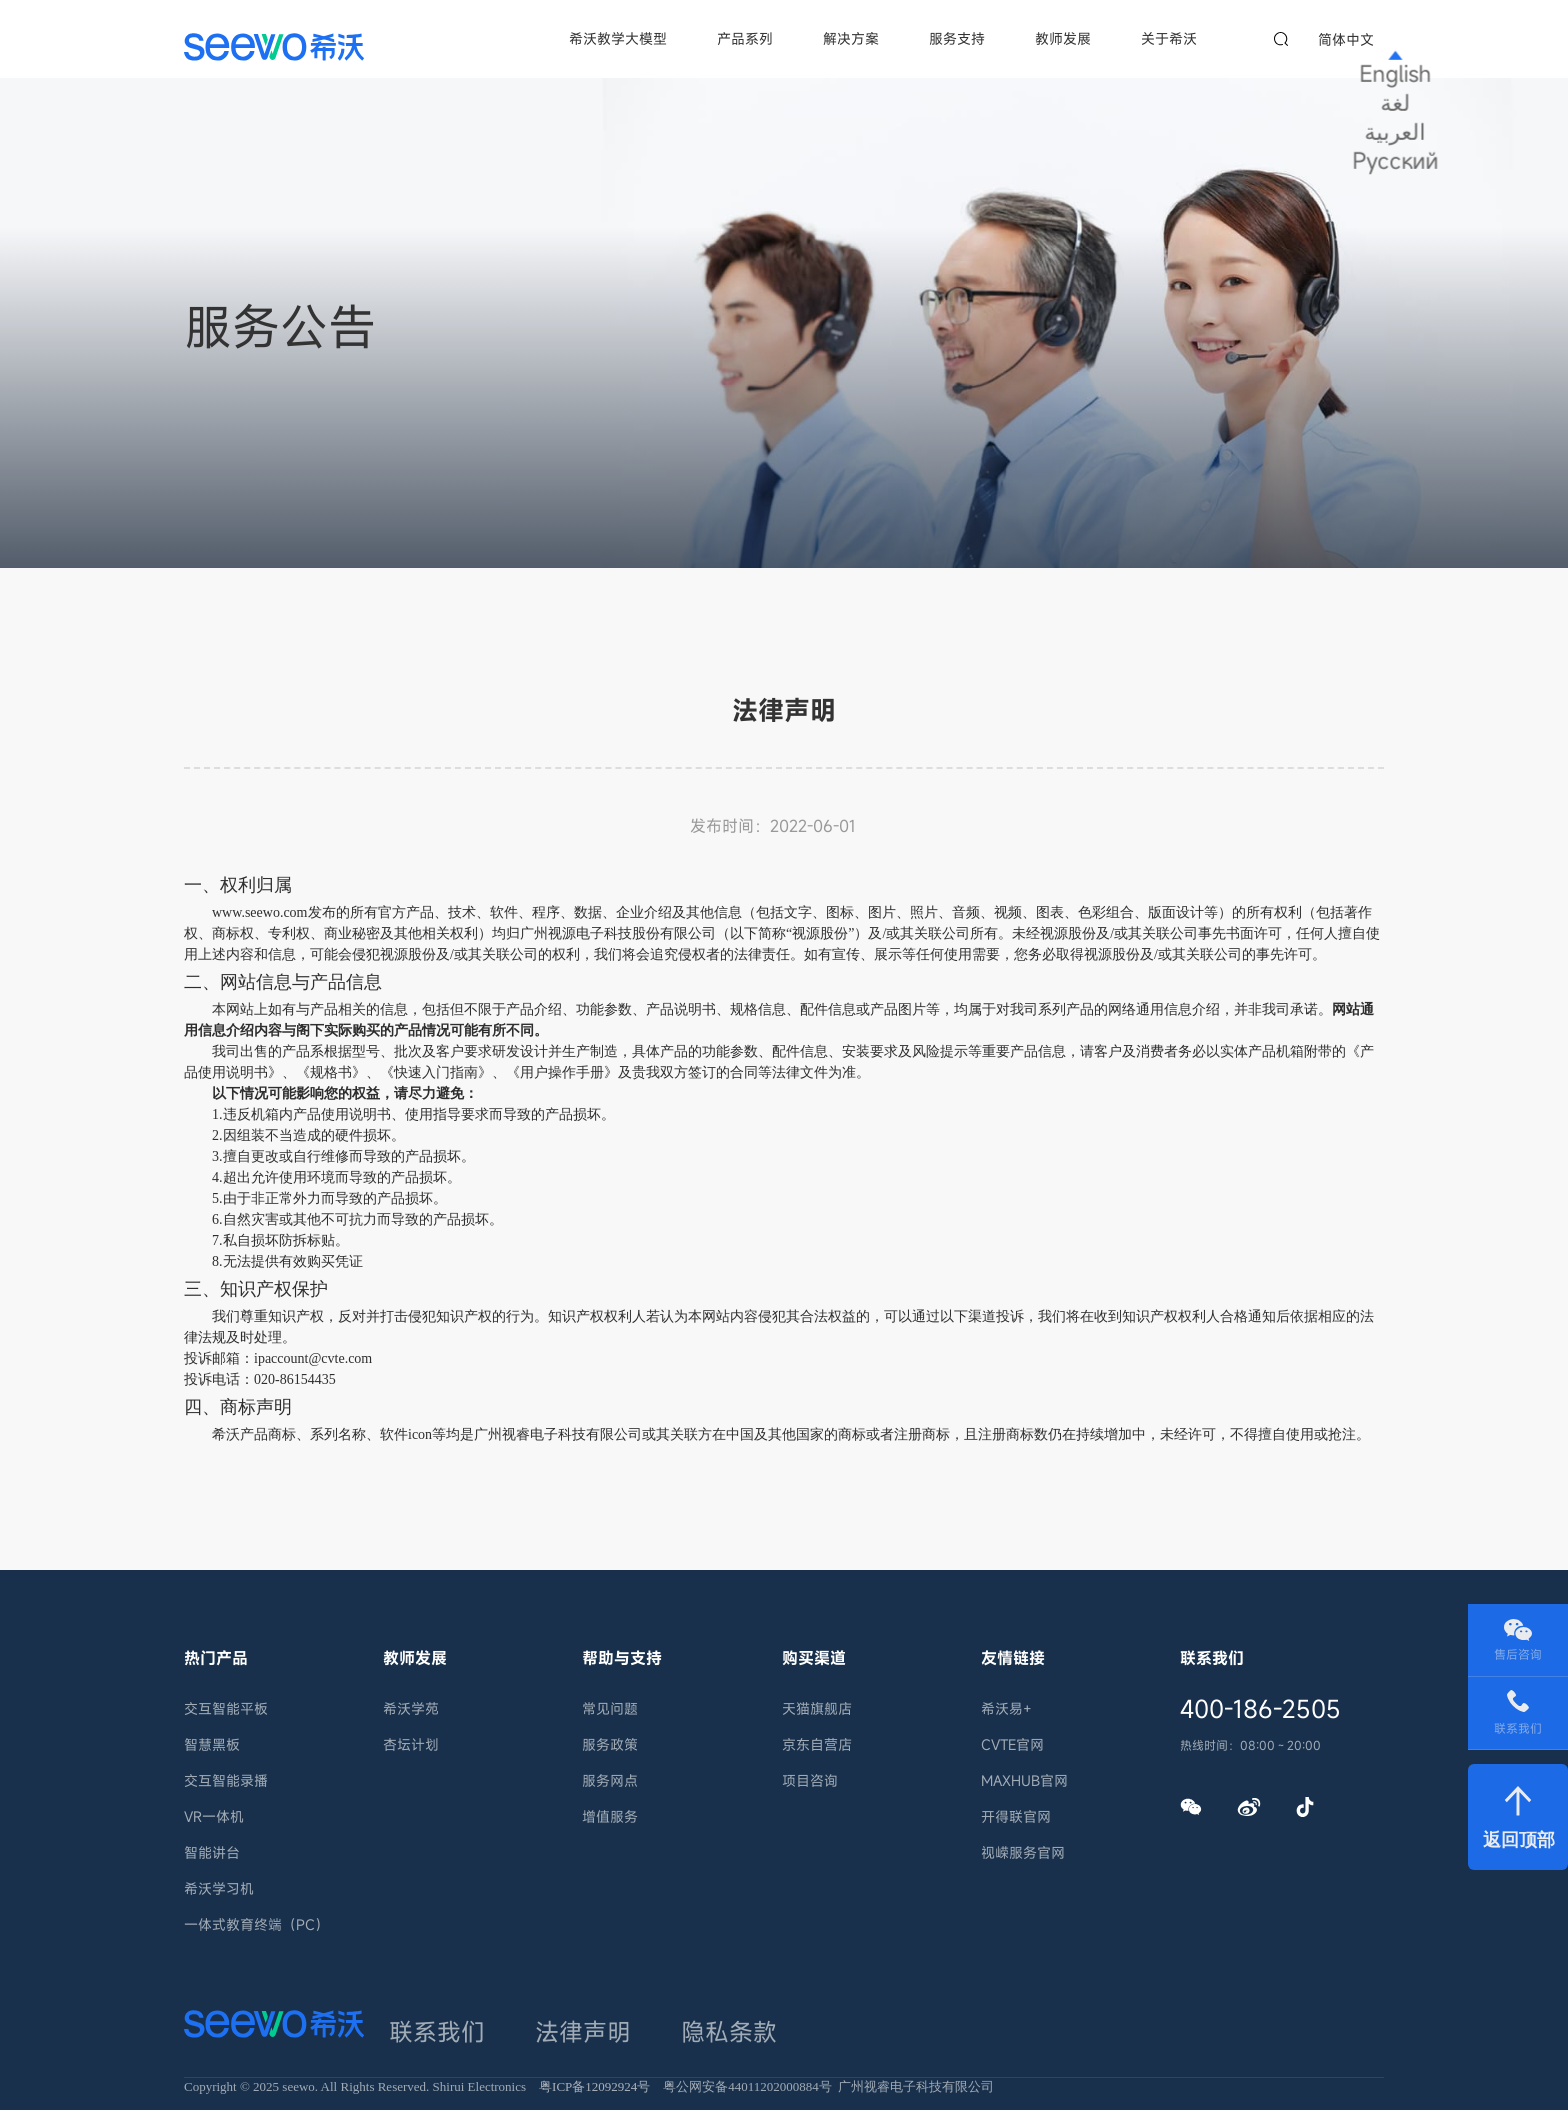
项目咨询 (810, 1780)
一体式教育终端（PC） (256, 1924)
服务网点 (610, 1780)
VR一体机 (214, 1816)
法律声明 (510, 2021)
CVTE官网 (1012, 1744)
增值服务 (610, 1816)
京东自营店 (817, 1744)
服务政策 (610, 1744)
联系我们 (421, 2021)
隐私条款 (599, 2021)
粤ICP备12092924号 (594, 2070)
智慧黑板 (212, 1744)
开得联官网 (1016, 1816)
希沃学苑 (411, 1708)
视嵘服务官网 (1023, 1852)
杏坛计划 (411, 1744)
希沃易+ (1006, 1708)
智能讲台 (212, 1852)
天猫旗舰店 (817, 1708)
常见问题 (610, 1708)
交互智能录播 (226, 1780)
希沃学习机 (219, 1888)
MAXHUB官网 (1024, 1780)
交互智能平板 (226, 1708)
